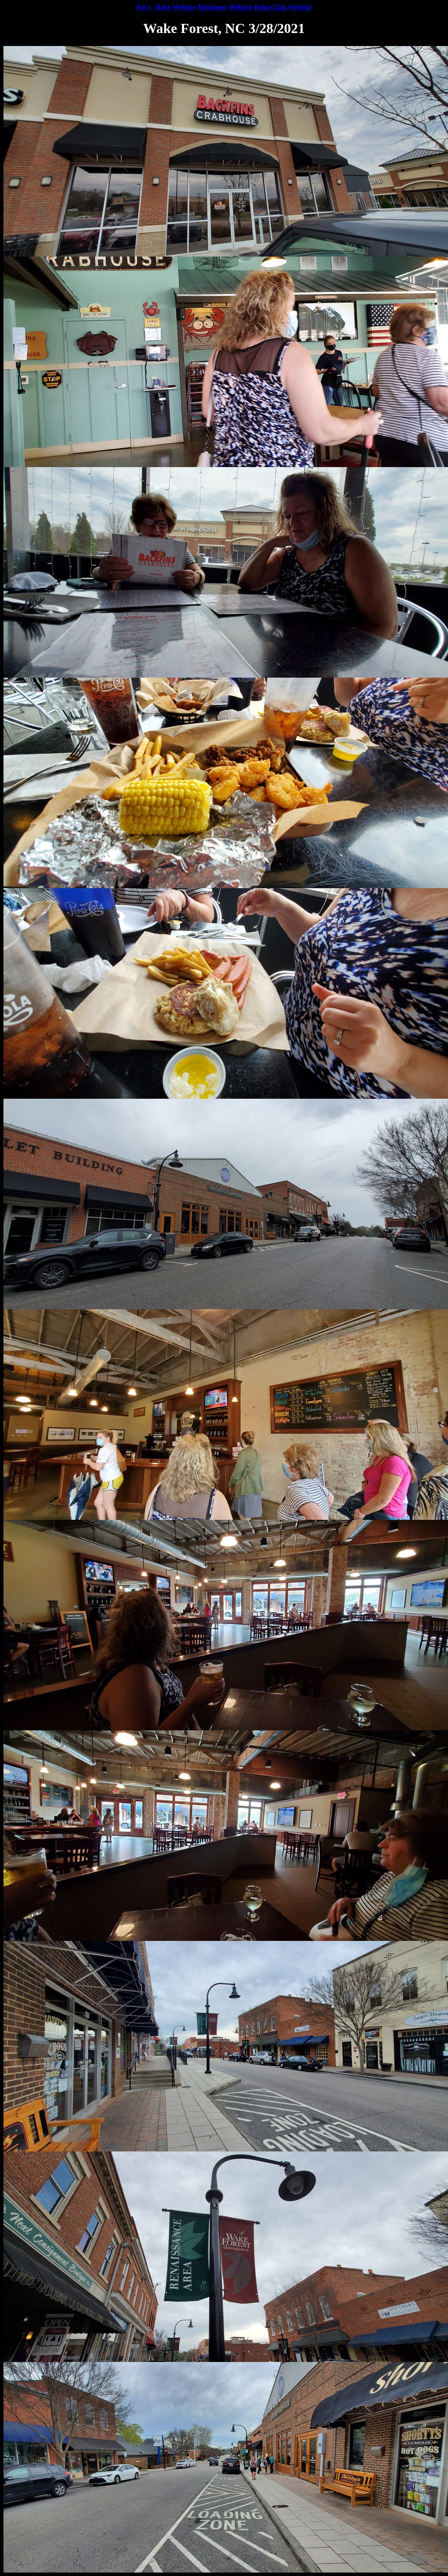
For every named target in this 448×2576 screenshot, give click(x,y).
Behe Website (176, 7)
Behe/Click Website (283, 7)
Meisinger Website (225, 7)
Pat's (143, 7)
